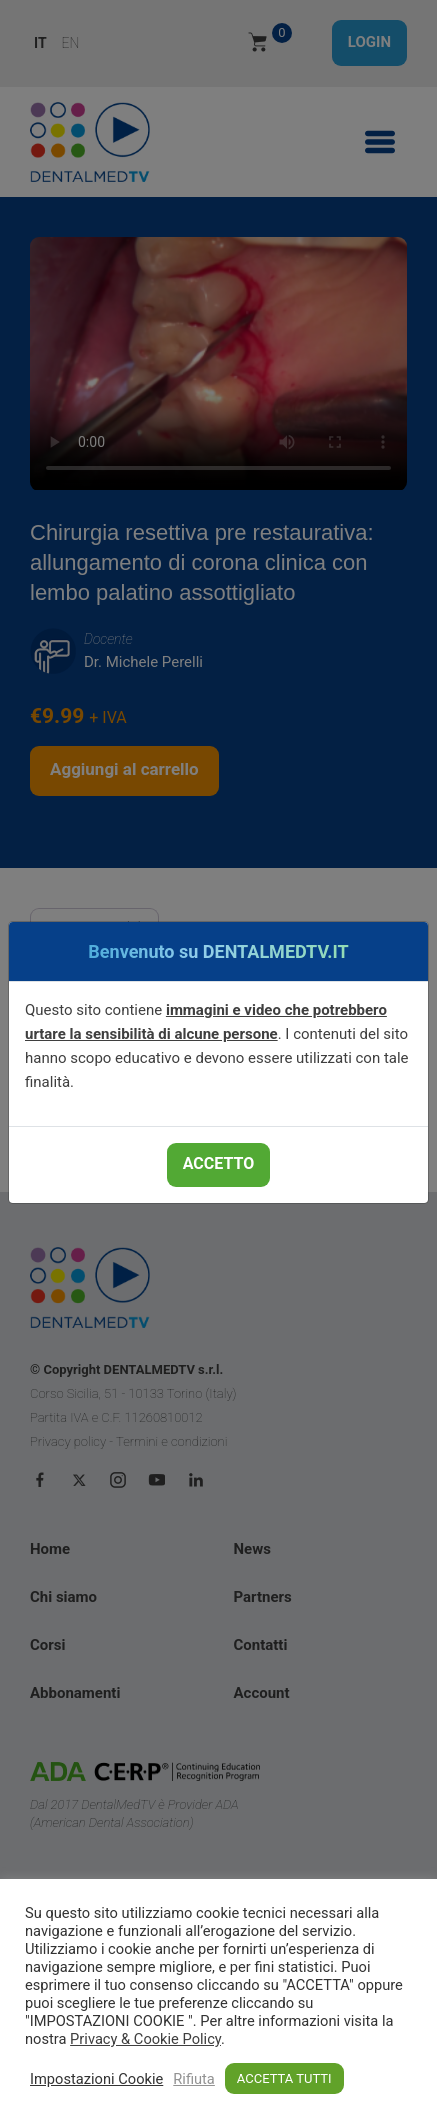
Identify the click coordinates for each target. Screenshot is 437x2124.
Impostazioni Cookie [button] (96, 2079)
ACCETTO (218, 1163)
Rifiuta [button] (194, 2079)
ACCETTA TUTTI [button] (284, 2078)
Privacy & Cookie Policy (145, 2039)
